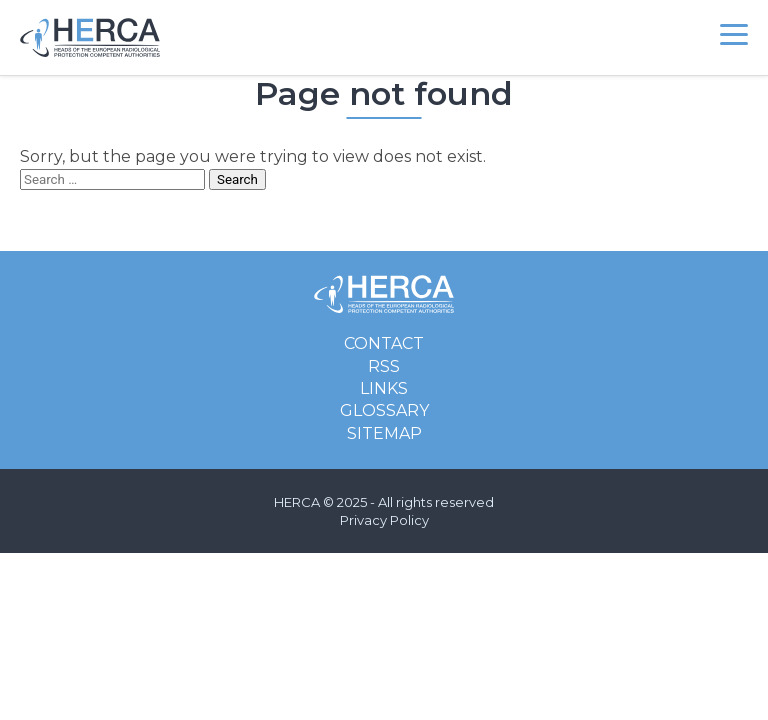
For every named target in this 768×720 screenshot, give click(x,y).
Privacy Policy (384, 520)
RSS (384, 366)
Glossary (384, 410)
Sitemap (384, 433)
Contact (384, 343)
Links (384, 388)
